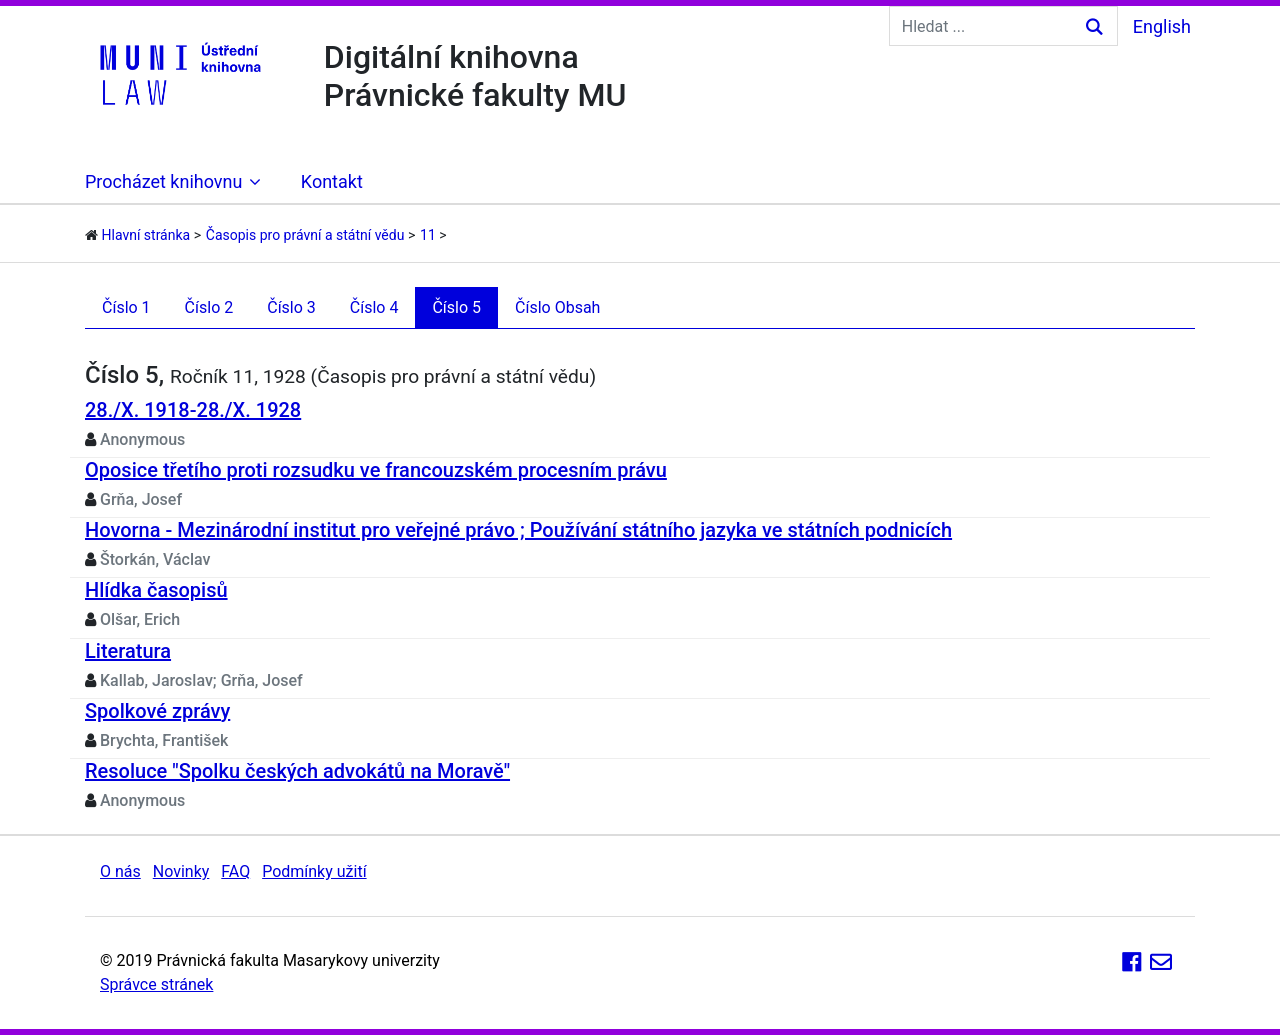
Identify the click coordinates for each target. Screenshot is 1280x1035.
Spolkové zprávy (157, 711)
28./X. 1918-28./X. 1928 (193, 410)
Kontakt (332, 181)
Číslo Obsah (557, 307)
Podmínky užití (314, 871)
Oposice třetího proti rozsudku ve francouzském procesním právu (376, 470)
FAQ (235, 871)
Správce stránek (156, 984)
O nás (120, 871)
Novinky (181, 871)
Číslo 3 (291, 307)
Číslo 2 (209, 307)
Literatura (128, 651)
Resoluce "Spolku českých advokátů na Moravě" (297, 771)
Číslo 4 (374, 307)
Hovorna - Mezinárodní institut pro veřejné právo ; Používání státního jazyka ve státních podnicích (518, 530)
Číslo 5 (456, 307)
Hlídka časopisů (156, 590)
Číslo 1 (126, 307)
